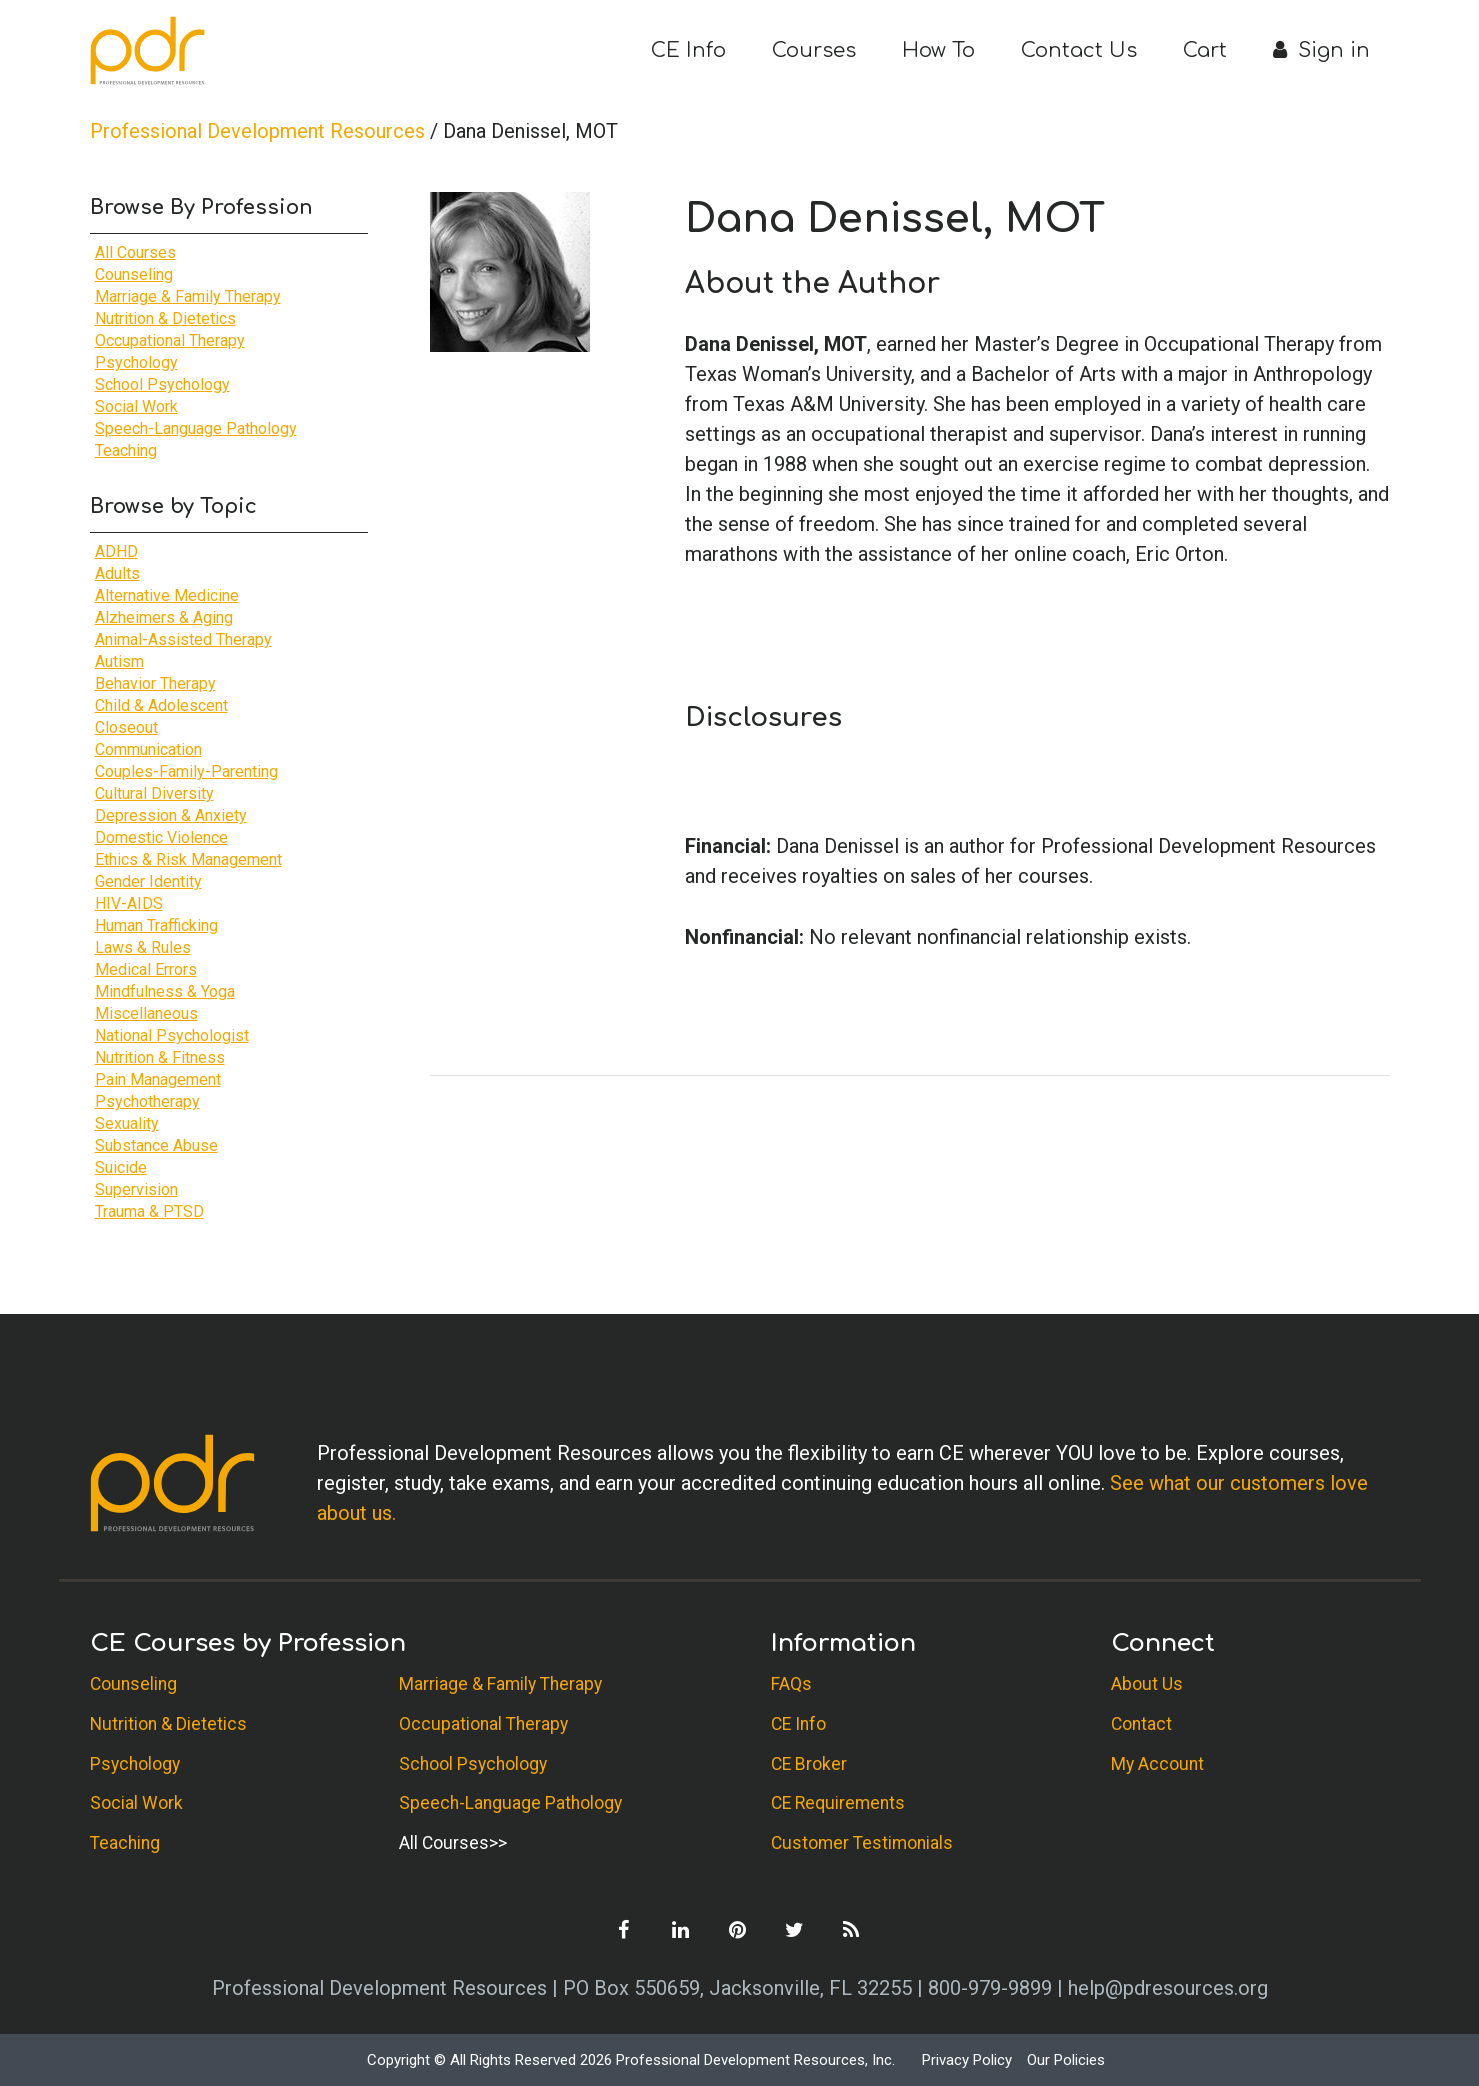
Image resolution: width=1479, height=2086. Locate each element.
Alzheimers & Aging (164, 617)
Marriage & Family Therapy (188, 296)
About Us (1147, 1684)
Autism (119, 661)
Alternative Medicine (167, 595)
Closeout (126, 727)
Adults (117, 573)
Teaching (126, 450)
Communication (148, 749)
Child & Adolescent (161, 705)
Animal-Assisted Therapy (183, 639)
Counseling (134, 274)
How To (938, 50)
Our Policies (1066, 2060)
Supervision (136, 1189)
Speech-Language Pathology (196, 428)
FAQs (791, 1684)
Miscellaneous (146, 1013)
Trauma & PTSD (149, 1211)
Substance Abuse (156, 1145)
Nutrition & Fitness (160, 1057)
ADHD (116, 551)
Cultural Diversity (154, 793)
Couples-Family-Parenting (186, 771)
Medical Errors (146, 969)
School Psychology (162, 384)
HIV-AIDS (129, 903)
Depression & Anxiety (171, 815)
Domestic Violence (161, 837)
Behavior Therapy (155, 683)
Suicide (121, 1167)
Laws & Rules (143, 947)
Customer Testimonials (862, 1843)
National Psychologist (172, 1035)
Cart (1205, 50)
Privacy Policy (967, 2060)
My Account (1157, 1764)
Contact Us (1079, 50)
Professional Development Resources (257, 131)
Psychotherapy (147, 1101)
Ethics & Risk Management (188, 859)
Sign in (1321, 50)
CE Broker (809, 1764)
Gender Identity (148, 881)
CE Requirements (838, 1803)
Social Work (136, 406)
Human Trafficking (156, 925)
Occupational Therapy (170, 340)
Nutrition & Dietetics (165, 318)
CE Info (688, 50)
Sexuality (127, 1123)
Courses (814, 50)
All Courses (135, 252)
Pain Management (158, 1079)
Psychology (136, 362)
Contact (1141, 1724)
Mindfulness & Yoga (165, 991)
